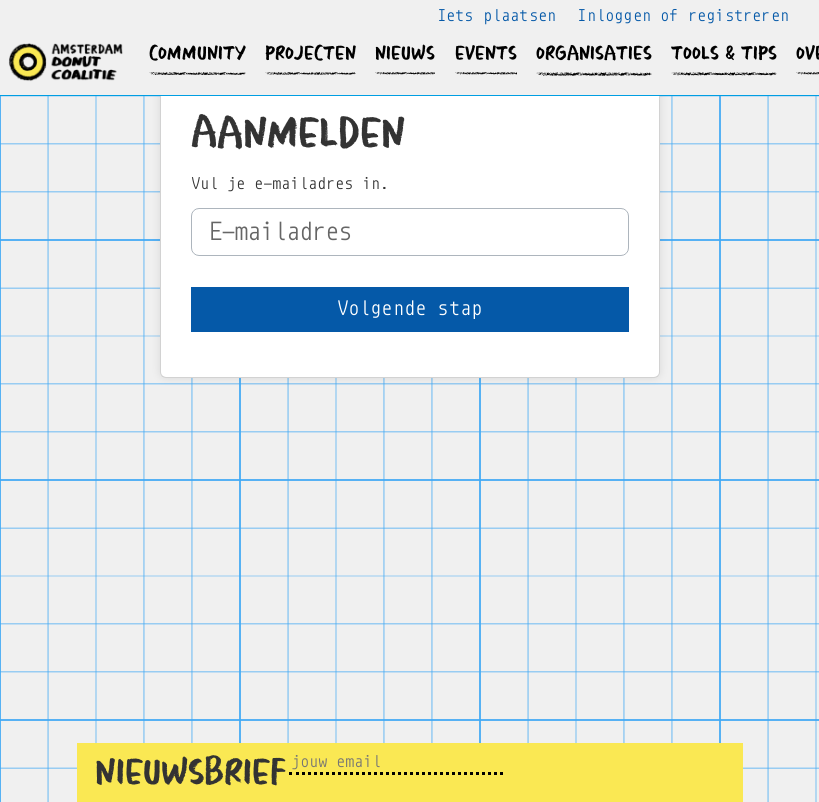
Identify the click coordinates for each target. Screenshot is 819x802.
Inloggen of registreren (683, 15)
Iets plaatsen (497, 15)
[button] (198, 53)
